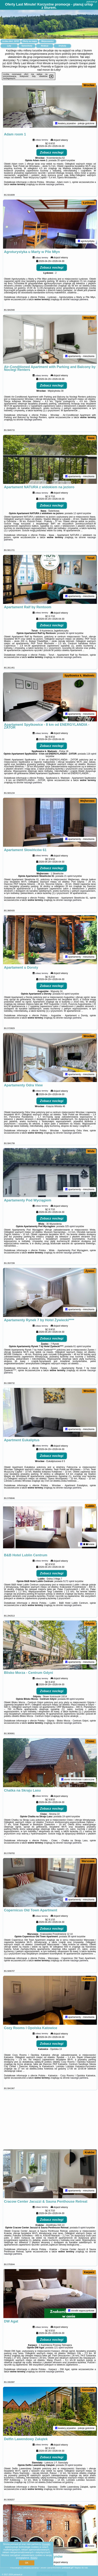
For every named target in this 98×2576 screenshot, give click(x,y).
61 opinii (77, 1346)
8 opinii (82, 2227)
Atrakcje (44, 46)
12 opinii (77, 513)
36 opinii (72, 1936)
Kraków (89, 2152)
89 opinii (70, 1699)
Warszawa (88, 1861)
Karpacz (89, 2272)
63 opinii (65, 993)
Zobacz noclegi (51, 152)
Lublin (90, 1506)
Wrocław (89, 85)
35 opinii (61, 160)
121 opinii (59, 2347)
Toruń (90, 557)
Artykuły (62, 46)
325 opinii (70, 1226)
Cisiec (90, 1741)
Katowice (88, 1978)
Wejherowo (87, 800)
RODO (34, 2558)
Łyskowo (88, 202)
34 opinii (70, 633)
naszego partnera (55, 184)
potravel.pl (92, 1)
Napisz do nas (81, 2567)
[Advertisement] (49, 2121)
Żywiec (89, 1270)
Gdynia (89, 1623)
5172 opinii (68, 1581)
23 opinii (68, 2465)
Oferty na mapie (29, 41)
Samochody (27, 46)
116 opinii (91, 753)
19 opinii (66, 1816)
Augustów (87, 918)
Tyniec (90, 2507)
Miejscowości (47, 41)
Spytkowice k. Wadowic (79, 675)
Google (46, 2544)
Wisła (91, 1151)
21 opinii (68, 876)
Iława (91, 437)
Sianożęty (88, 2389)
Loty (9, 46)
